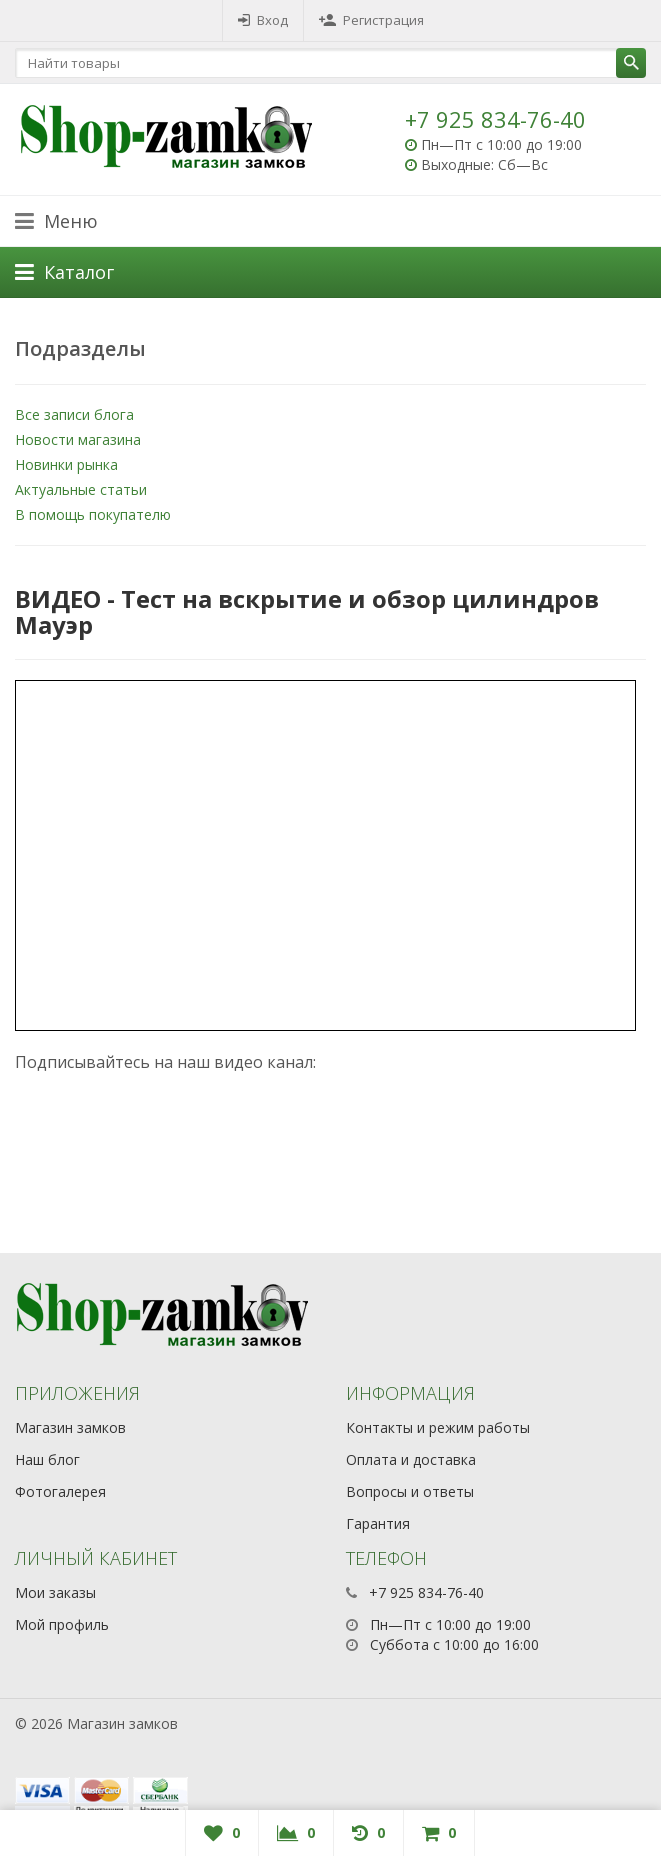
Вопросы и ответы (410, 1491)
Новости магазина (78, 439)
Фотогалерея (60, 1491)
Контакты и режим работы (438, 1427)
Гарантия (378, 1523)
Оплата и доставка (411, 1459)
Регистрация (371, 20)
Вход (263, 20)
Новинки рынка (66, 464)
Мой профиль (62, 1624)
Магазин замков (70, 1427)
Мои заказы (55, 1592)
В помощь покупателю (93, 514)
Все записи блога (74, 414)
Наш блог (47, 1459)
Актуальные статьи (81, 489)
